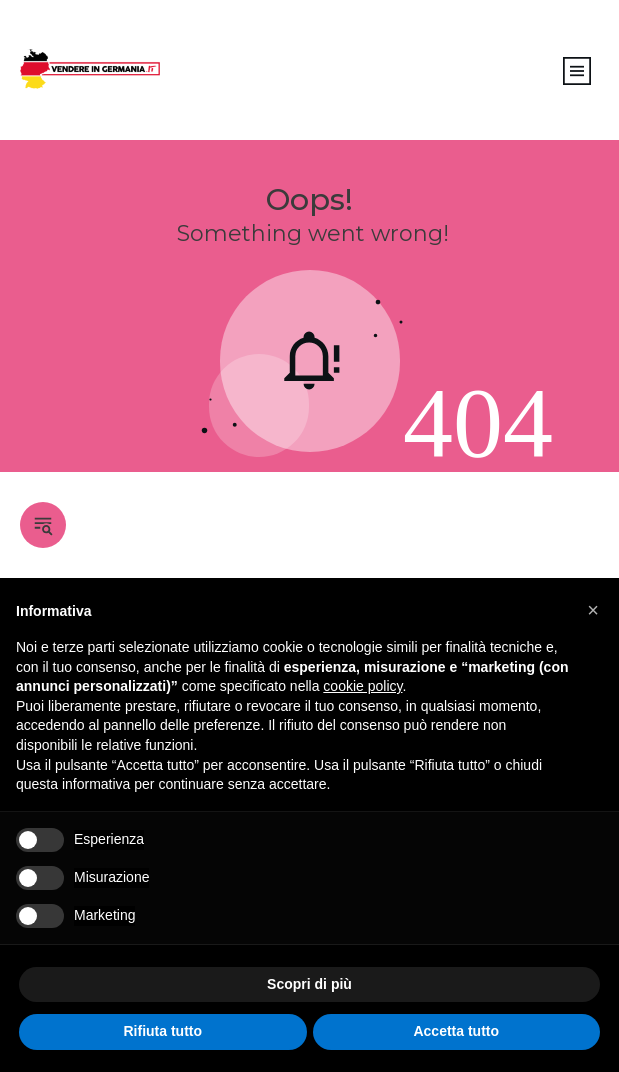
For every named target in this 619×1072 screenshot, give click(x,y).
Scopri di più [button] (309, 984)
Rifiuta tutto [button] (162, 1031)
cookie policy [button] (362, 686)
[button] (593, 610)
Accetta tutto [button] (456, 1031)
